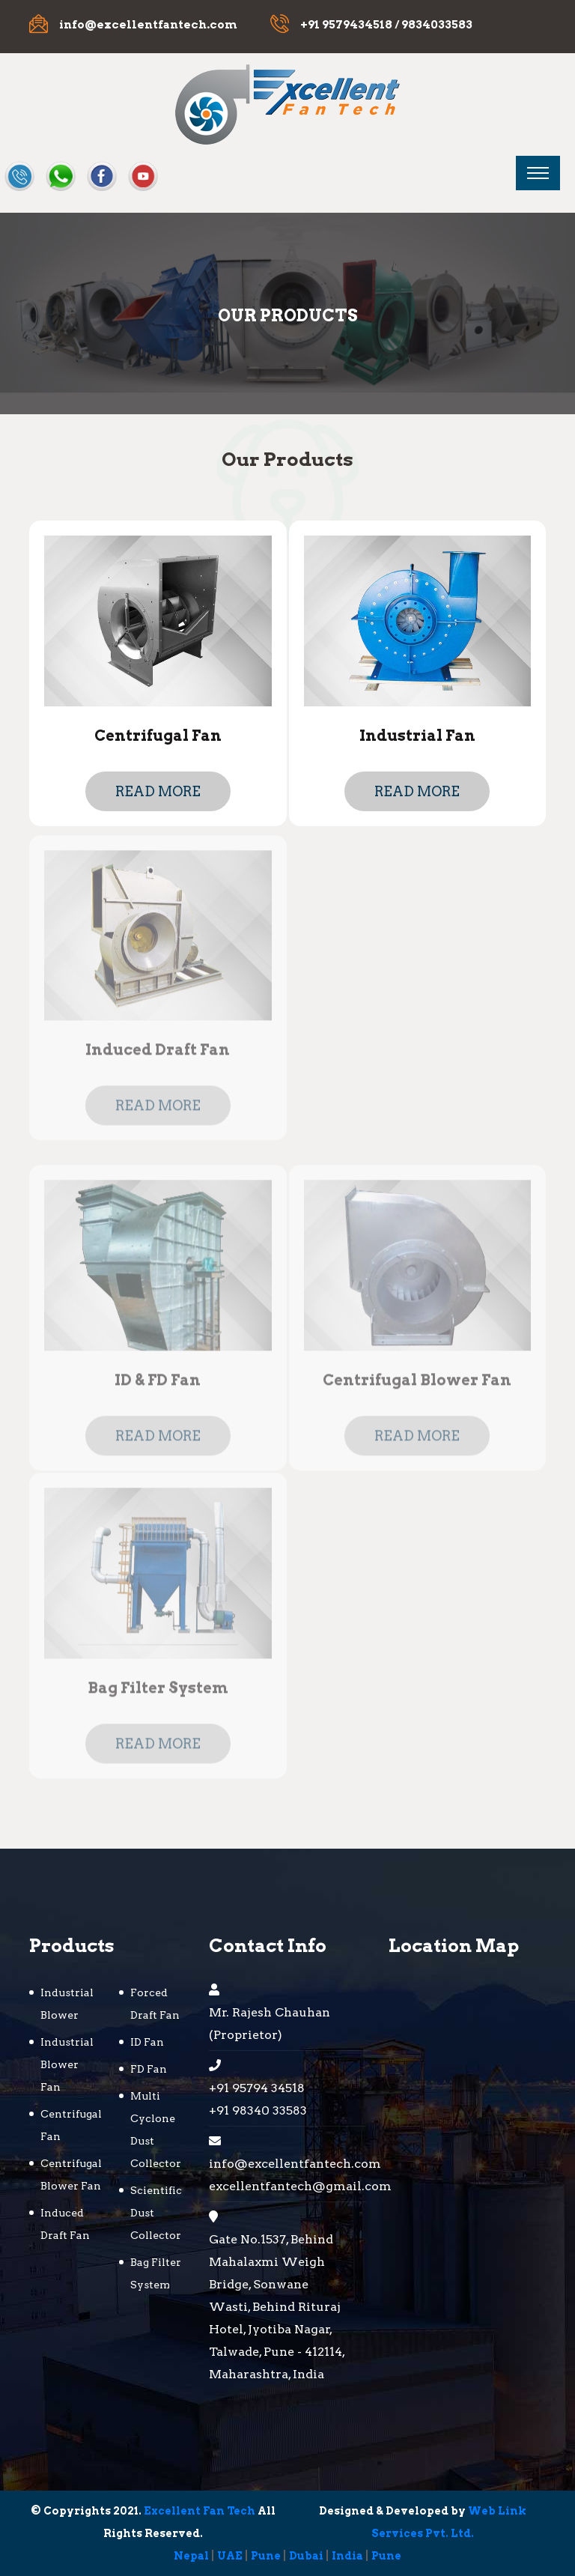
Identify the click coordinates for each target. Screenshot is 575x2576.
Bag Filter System (158, 1691)
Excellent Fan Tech (199, 2511)
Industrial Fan (417, 736)
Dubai (306, 2556)
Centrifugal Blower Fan (417, 1383)
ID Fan (147, 2042)
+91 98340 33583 (258, 2110)
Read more (158, 791)
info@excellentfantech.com (148, 24)
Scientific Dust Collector (156, 2212)
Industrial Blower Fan (67, 2064)
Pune (266, 2556)
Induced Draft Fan (157, 1054)
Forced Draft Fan (155, 2003)
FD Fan (148, 2069)
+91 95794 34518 (257, 2088)
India (347, 2556)
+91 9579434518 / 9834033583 (386, 24)
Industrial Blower (67, 2003)
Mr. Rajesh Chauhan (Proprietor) (269, 2023)
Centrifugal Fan (158, 736)
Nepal (191, 2556)
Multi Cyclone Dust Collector (155, 2129)
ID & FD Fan (158, 1383)
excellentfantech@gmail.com (280, 2186)
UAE (230, 2556)
